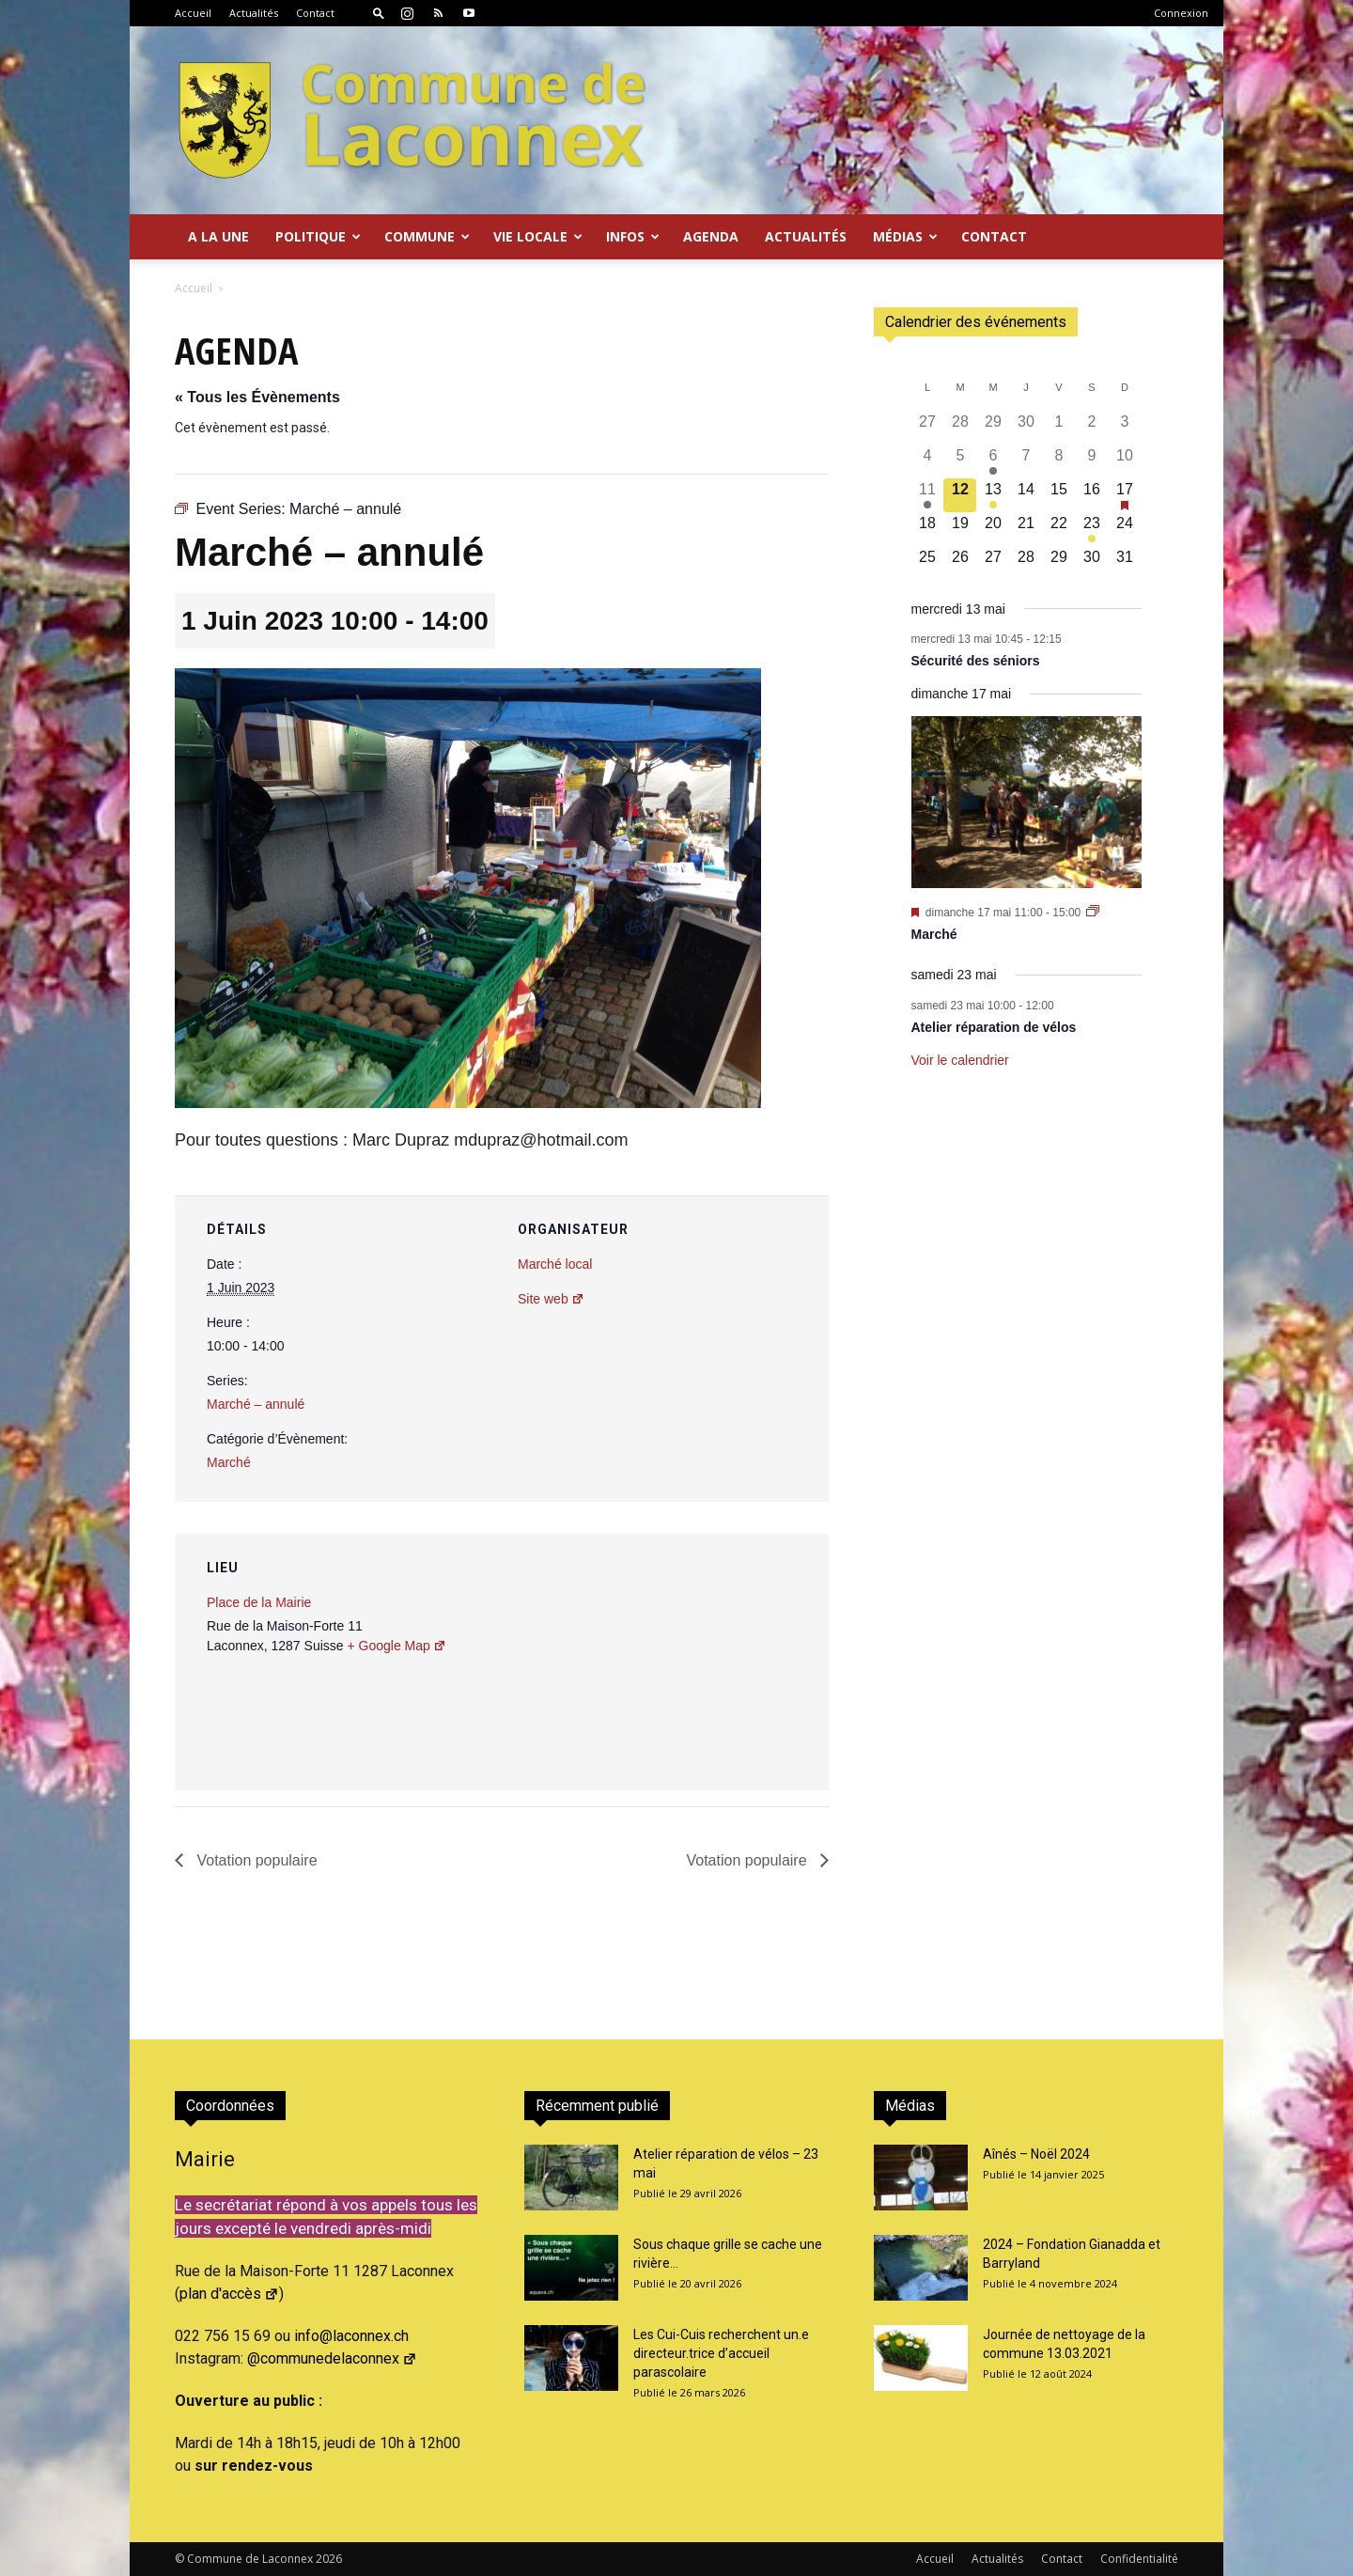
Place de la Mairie (259, 1602)
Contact (315, 13)
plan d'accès (229, 2294)
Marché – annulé (255, 1404)
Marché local (555, 1264)
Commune (427, 236)
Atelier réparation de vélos (994, 1027)
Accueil (193, 13)
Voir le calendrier (960, 1060)
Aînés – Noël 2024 (1036, 2154)
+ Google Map (396, 1645)
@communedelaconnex (332, 2358)
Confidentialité (1139, 2559)
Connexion (1181, 13)
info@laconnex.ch (351, 2336)
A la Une (218, 236)
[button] (379, 13)
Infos (633, 236)
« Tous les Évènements (257, 397)
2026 (329, 2559)
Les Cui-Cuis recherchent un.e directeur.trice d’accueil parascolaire (721, 2353)
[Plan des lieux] (713, 1663)
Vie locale (538, 236)
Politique (318, 236)
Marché (229, 1462)
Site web (551, 1298)
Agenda (711, 236)
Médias (905, 236)
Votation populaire (255, 1860)
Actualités (253, 13)
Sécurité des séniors (975, 660)
